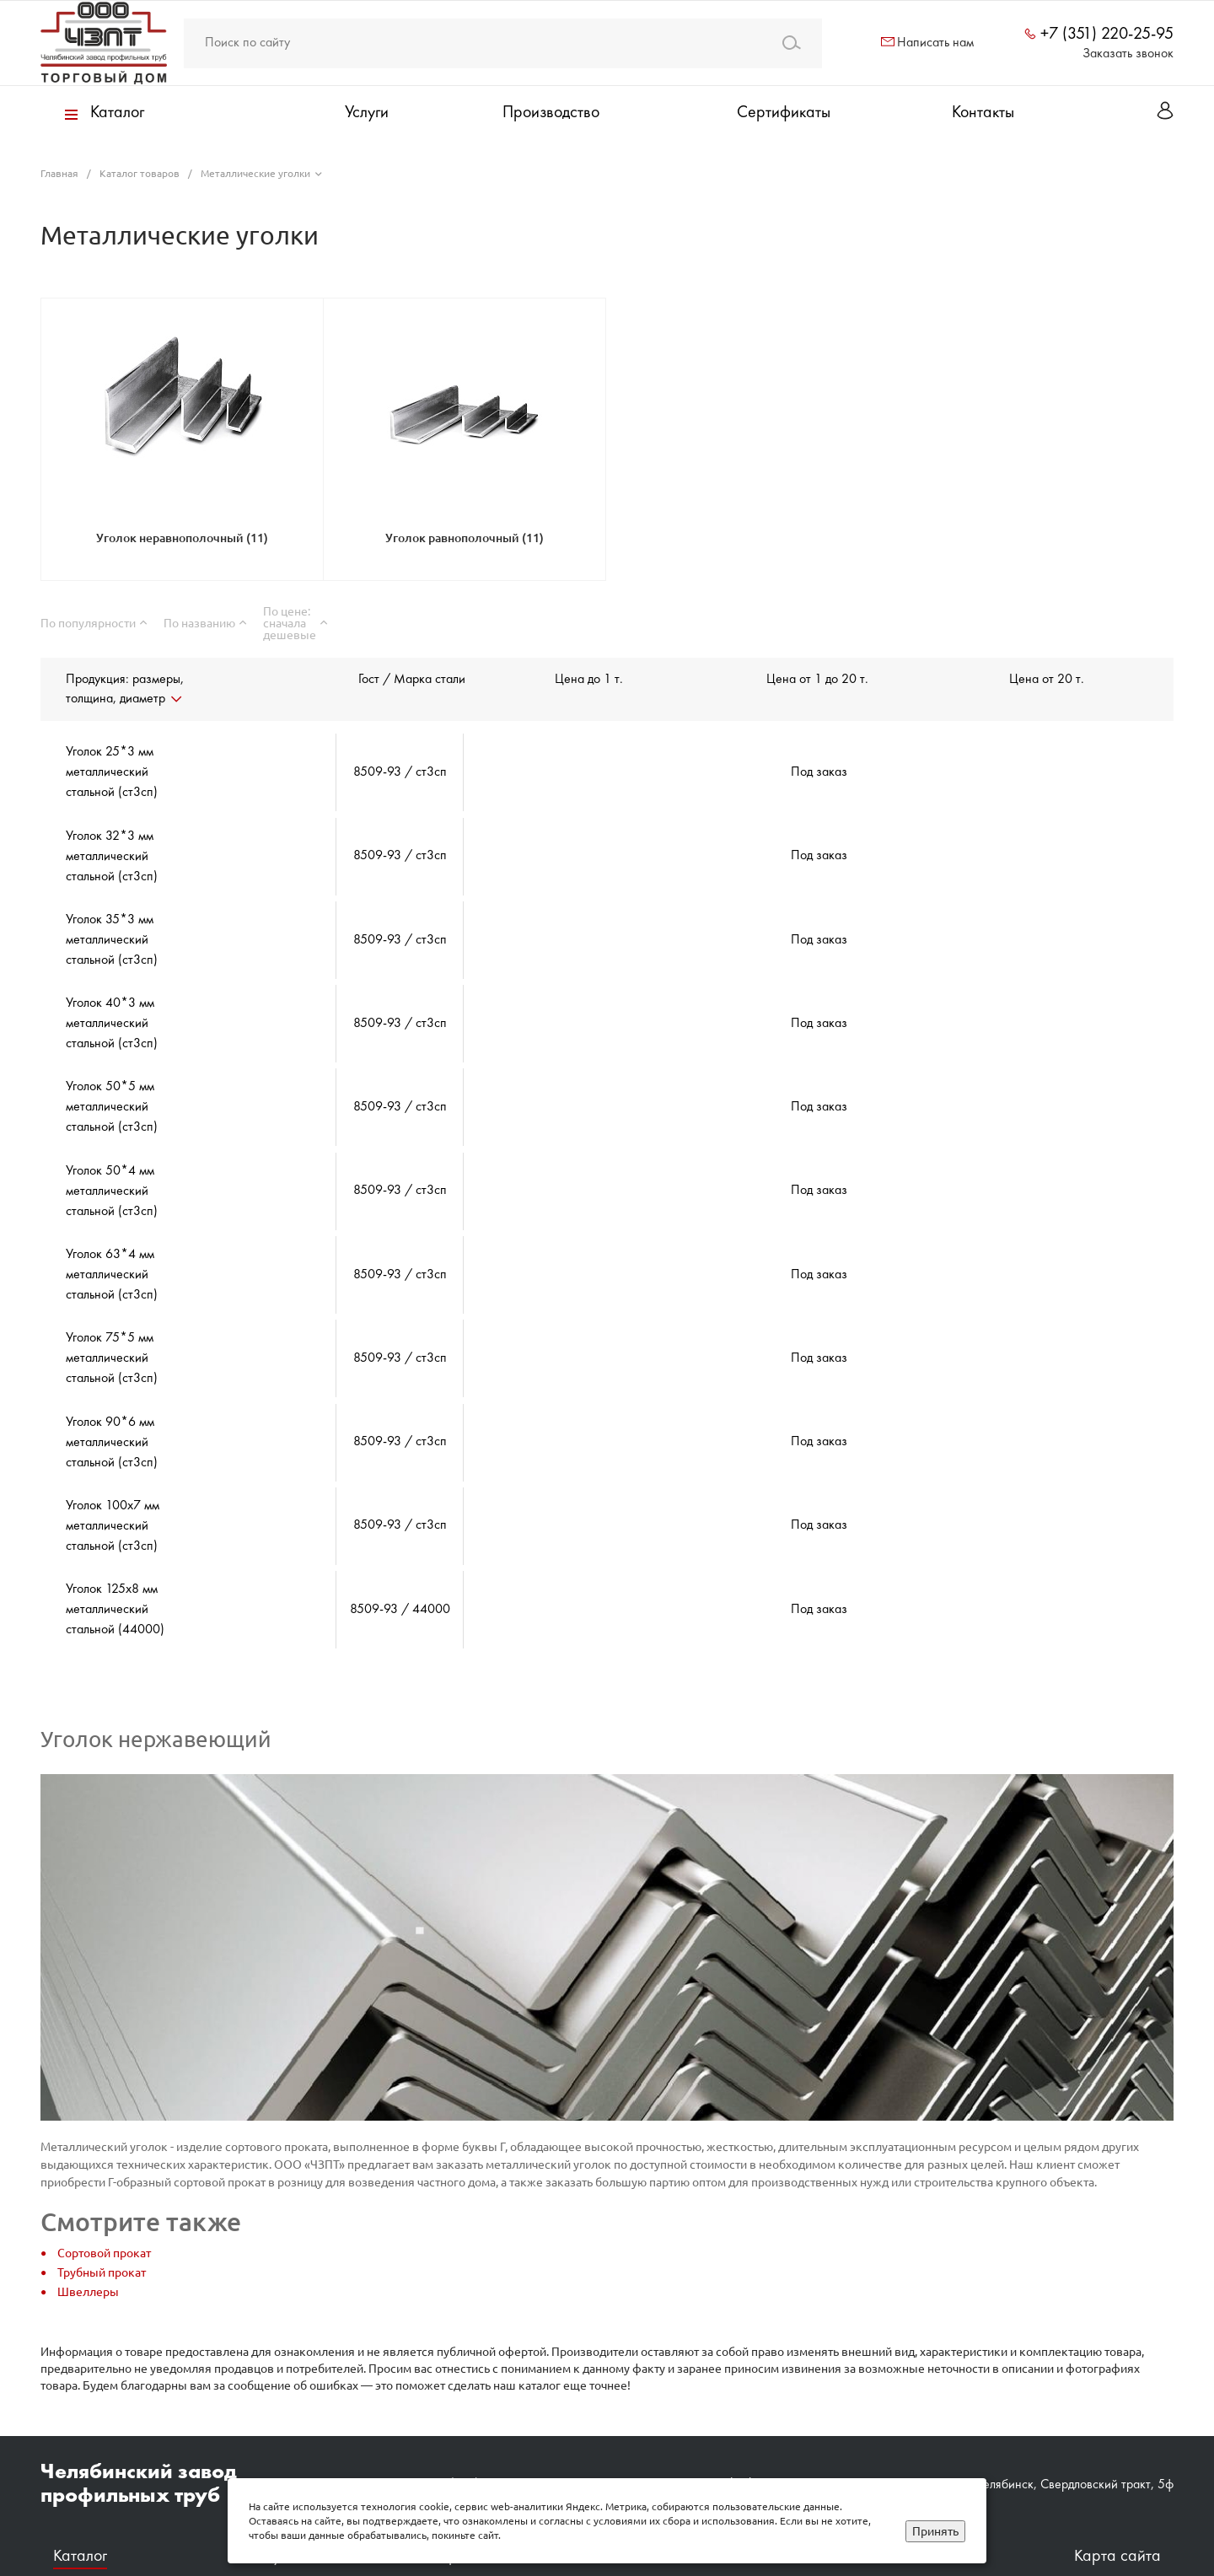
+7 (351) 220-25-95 (1107, 34)
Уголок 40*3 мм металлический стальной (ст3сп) (112, 1005)
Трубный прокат (101, 2205)
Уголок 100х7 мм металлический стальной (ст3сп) (112, 1471)
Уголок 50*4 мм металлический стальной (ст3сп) (112, 1160)
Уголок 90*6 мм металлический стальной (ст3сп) (112, 1393)
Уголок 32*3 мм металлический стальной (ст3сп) (112, 850)
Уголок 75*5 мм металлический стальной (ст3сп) (112, 1315)
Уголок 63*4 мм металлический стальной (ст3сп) (112, 1238)
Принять (935, 2531)
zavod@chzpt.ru (742, 2416)
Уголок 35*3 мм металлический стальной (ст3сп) (112, 928)
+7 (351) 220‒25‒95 (490, 2416)
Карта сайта (1117, 2490)
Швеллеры (88, 2224)
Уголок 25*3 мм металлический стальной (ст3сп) (112, 772)
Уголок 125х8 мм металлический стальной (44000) (115, 1548)
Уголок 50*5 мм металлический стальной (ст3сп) (112, 1083)
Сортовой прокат (104, 2185)
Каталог (80, 2490)
